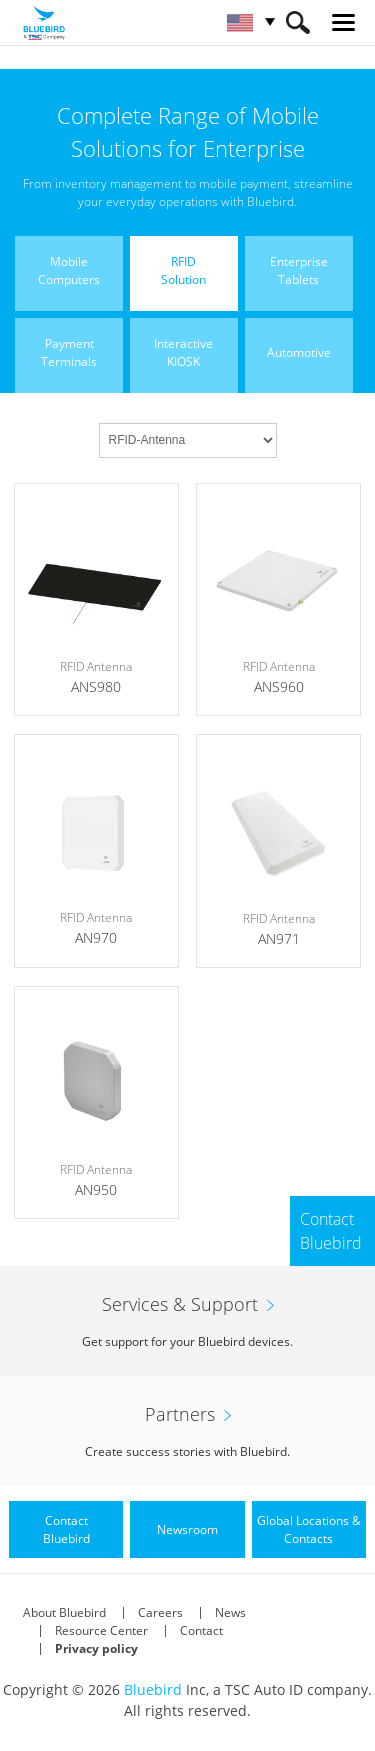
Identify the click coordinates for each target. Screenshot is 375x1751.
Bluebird (153, 1689)
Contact (201, 1630)
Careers (160, 1612)
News (230, 1612)
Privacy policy (96, 1648)
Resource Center (101, 1630)
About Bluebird (64, 1612)
